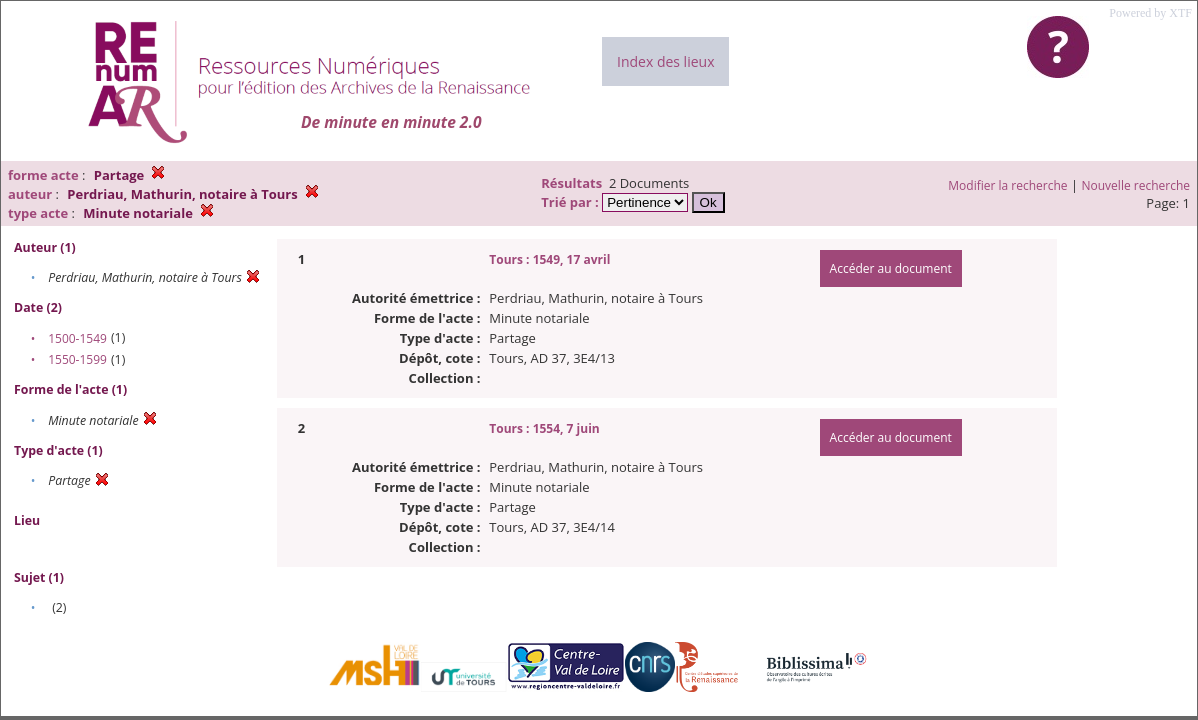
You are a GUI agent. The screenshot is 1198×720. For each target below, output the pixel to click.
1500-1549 (77, 338)
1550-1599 (77, 359)
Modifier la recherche (1007, 185)
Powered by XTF (1150, 13)
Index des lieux (665, 61)
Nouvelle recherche (1136, 185)
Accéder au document (891, 268)
